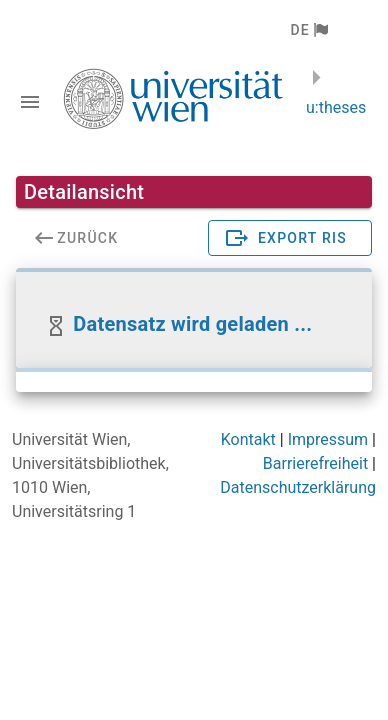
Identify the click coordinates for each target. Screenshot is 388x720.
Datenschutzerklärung (298, 487)
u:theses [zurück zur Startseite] (336, 107)
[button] (308, 30)
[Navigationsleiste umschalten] (30, 102)
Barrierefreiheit (315, 463)
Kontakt (248, 439)
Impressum (328, 439)
